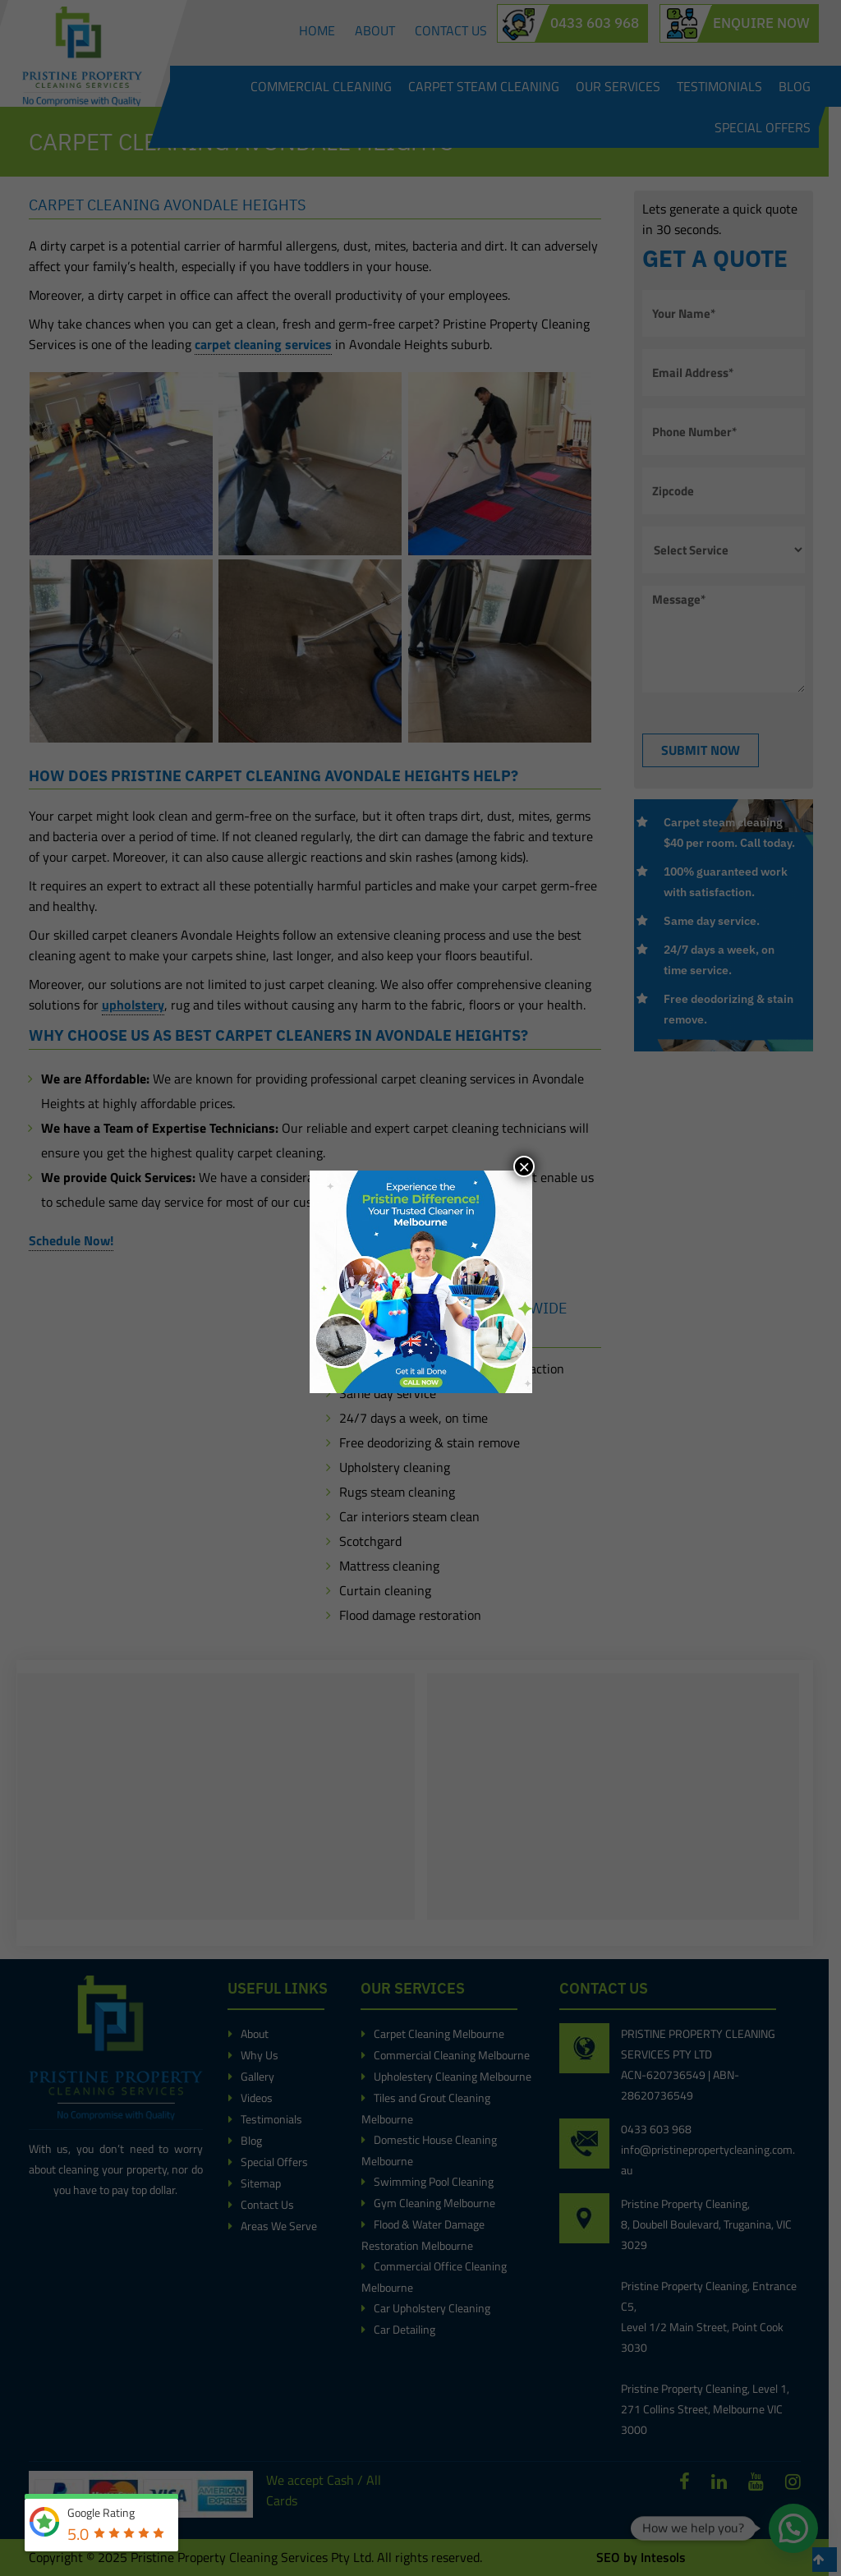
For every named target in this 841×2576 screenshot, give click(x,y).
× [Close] (524, 1166)
